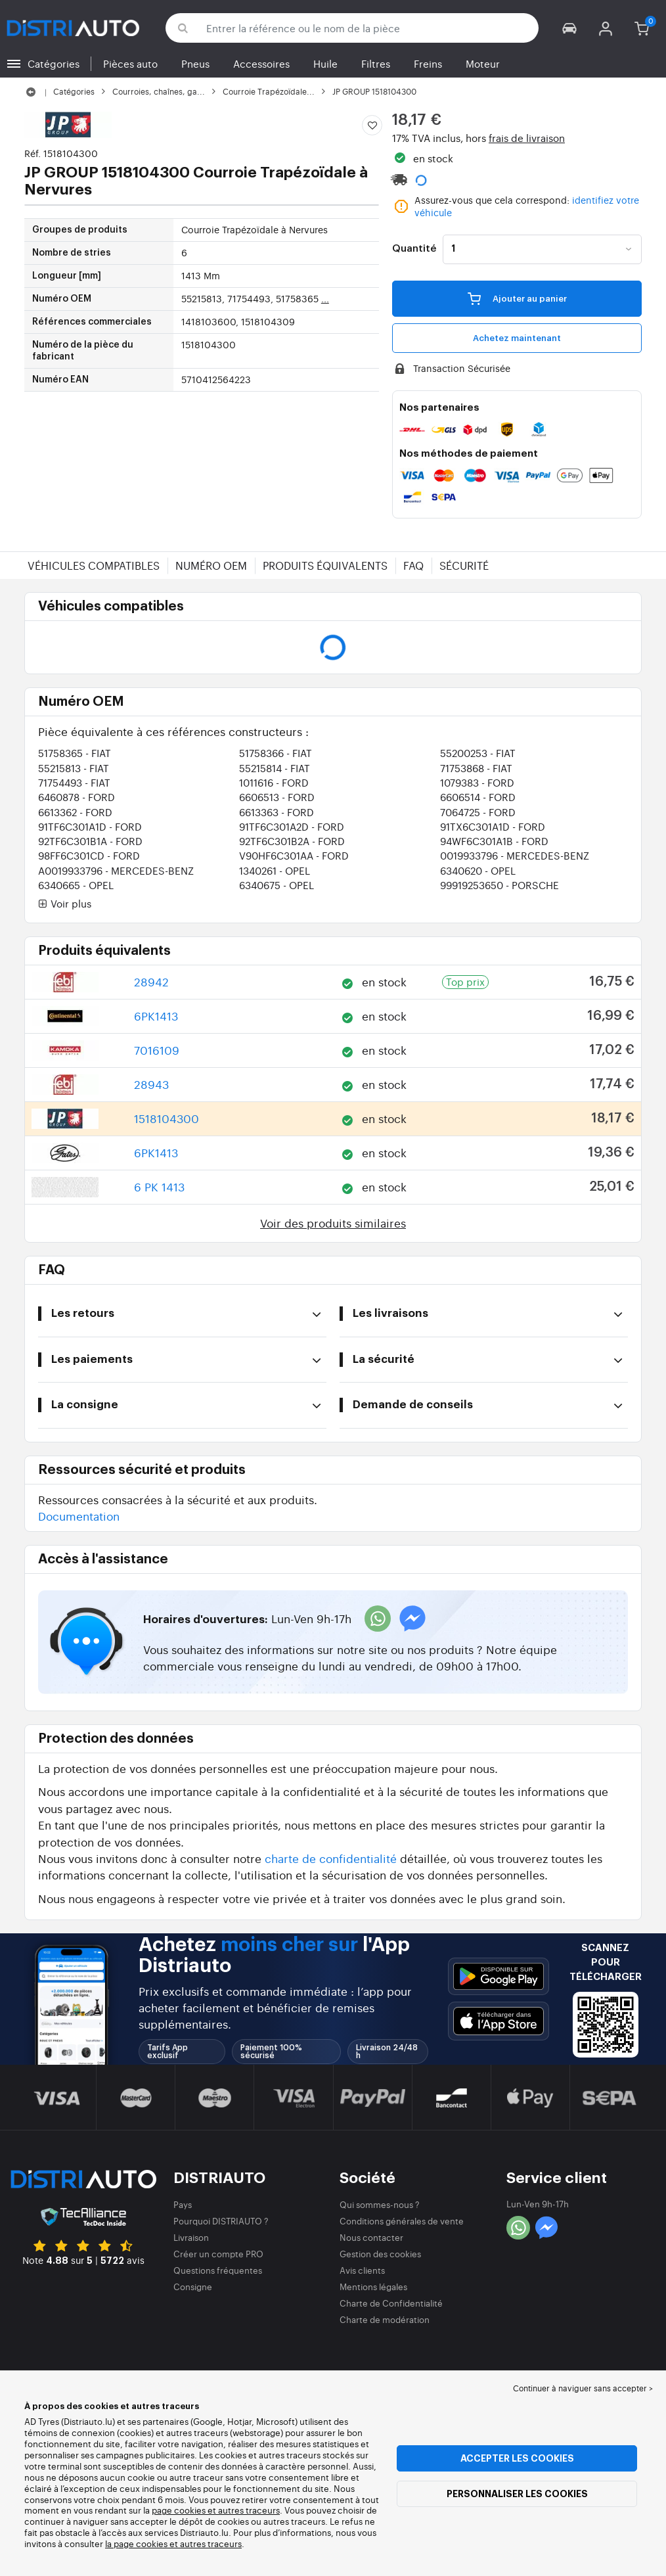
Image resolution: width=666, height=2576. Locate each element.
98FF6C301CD (89, 855)
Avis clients (362, 2270)
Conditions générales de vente (402, 2220)
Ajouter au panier (517, 297)
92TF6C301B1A (90, 841)
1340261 (274, 870)
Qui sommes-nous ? (380, 2204)
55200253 (478, 753)
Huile (325, 63)
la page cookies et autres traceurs (173, 2543)
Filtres (375, 63)
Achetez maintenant (517, 338)
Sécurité (464, 565)
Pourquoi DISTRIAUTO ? (221, 2220)
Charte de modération (385, 2319)
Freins (428, 63)
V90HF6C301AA (294, 855)
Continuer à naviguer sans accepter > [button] (583, 2388)
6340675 (276, 885)
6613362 (75, 812)
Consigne (192, 2286)
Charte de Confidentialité (391, 2303)
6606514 (478, 797)
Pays (182, 2204)
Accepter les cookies (517, 2458)
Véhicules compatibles (94, 565)
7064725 (478, 812)
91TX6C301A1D (492, 826)
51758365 (74, 753)
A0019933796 (116, 870)
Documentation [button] (79, 1515)
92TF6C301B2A (292, 841)
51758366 (275, 753)
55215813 (73, 768)
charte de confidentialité (331, 1858)
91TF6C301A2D (291, 826)
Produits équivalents (325, 565)
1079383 (477, 782)
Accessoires (261, 63)
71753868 (476, 768)
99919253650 (499, 885)
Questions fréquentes (217, 2270)
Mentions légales (373, 2286)
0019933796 (514, 855)
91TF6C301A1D (90, 826)
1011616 (274, 782)
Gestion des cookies (380, 2253)
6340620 (478, 870)
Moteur (483, 63)
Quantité (414, 249)
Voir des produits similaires (333, 1222)
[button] (570, 28)
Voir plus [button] (64, 904)
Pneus (195, 63)
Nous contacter (371, 2237)
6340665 (76, 885)
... (325, 298)
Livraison (191, 2237)
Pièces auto (130, 63)
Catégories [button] (53, 63)
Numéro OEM (211, 565)
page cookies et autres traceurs (216, 2510)
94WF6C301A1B (494, 841)
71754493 (74, 782)
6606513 (277, 797)
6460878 (76, 797)
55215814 (274, 768)
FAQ (413, 565)
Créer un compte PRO (218, 2253)
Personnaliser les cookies (517, 2493)
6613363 (276, 812)
